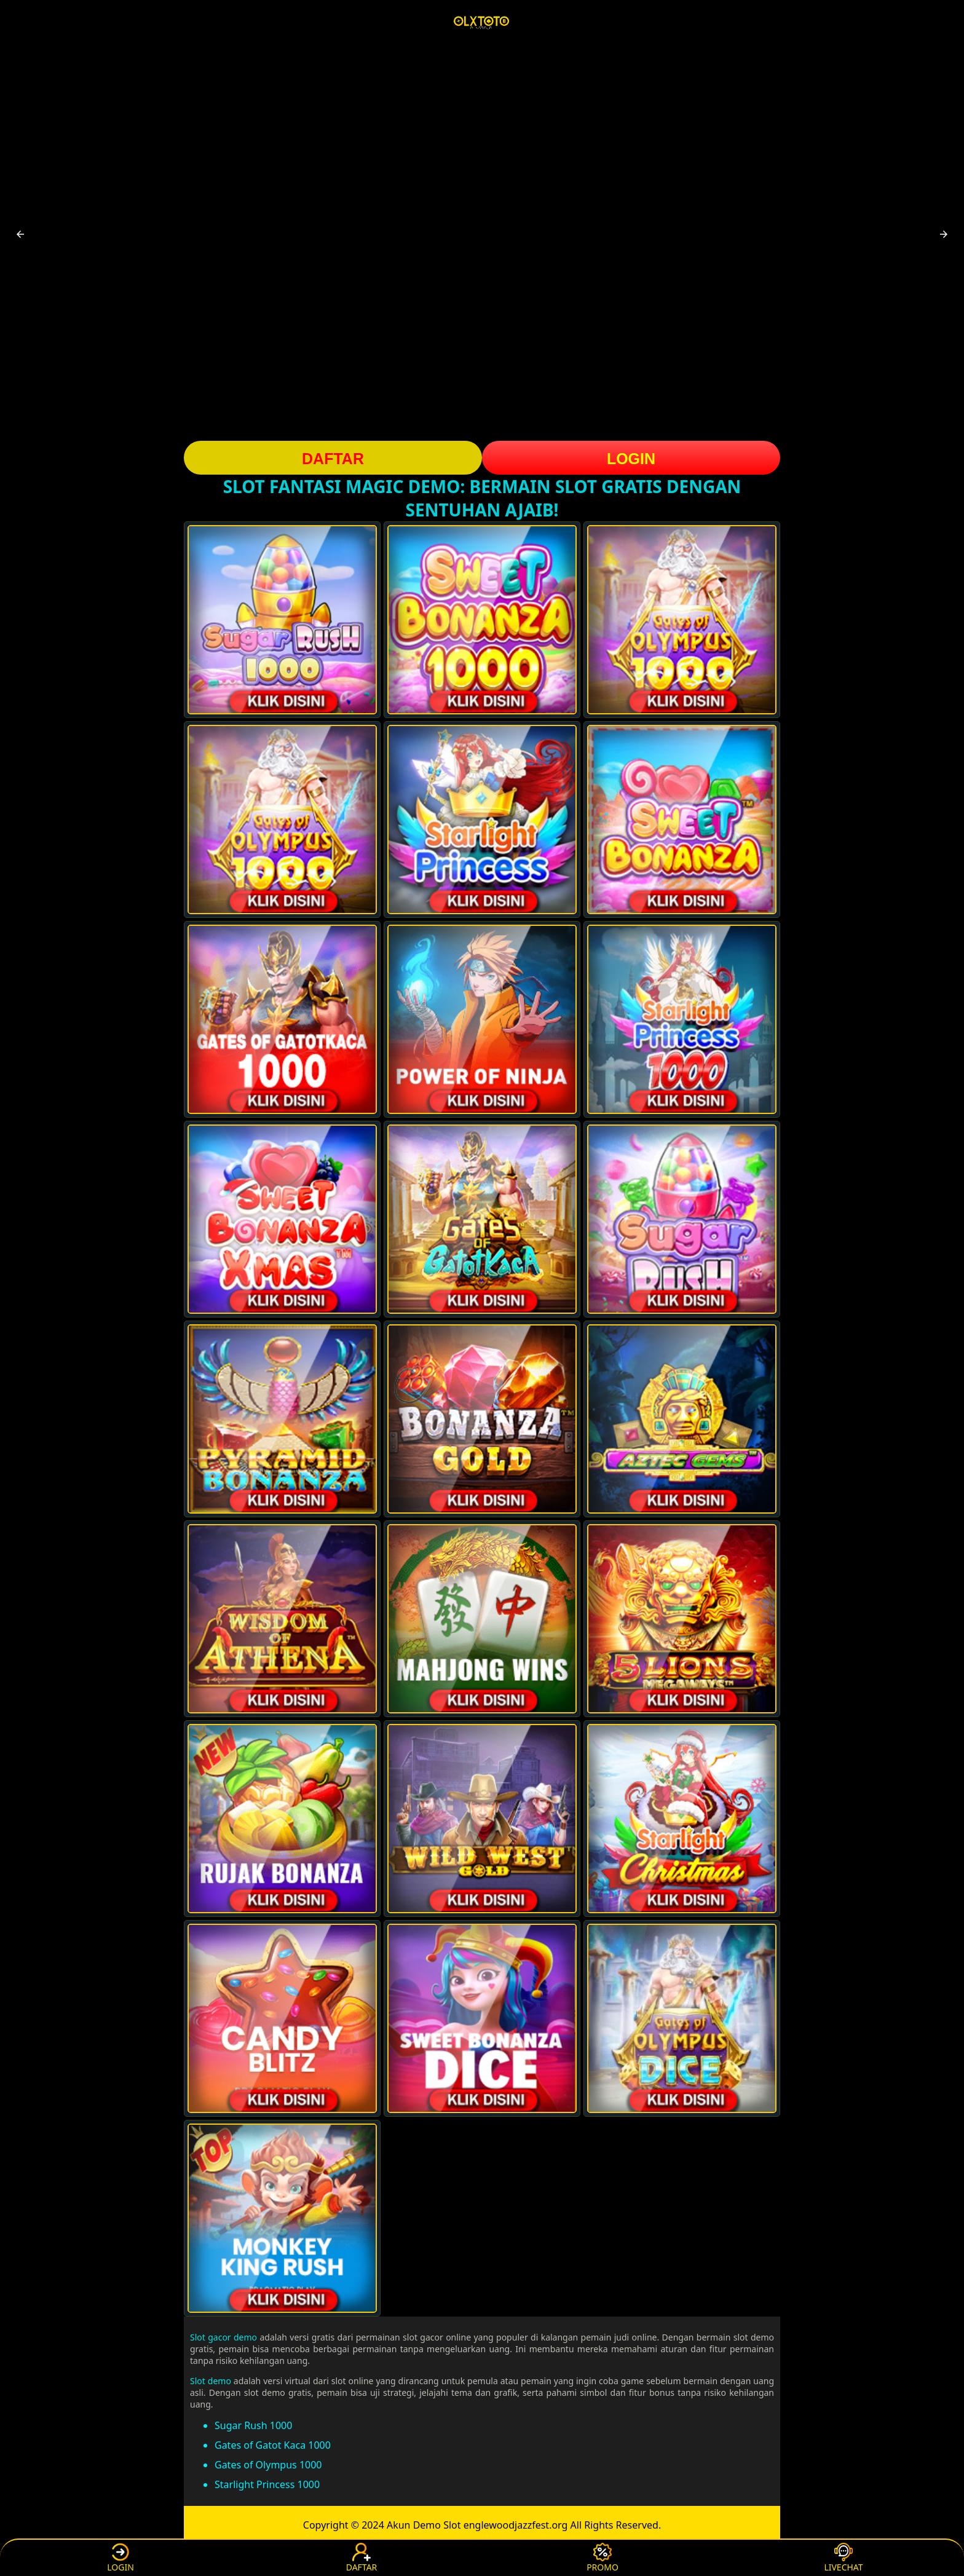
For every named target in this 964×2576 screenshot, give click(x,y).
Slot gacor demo (223, 2337)
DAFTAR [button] (333, 458)
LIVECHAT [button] (843, 2558)
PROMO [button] (602, 2558)
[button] (20, 234)
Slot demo (210, 2381)
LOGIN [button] (631, 458)
